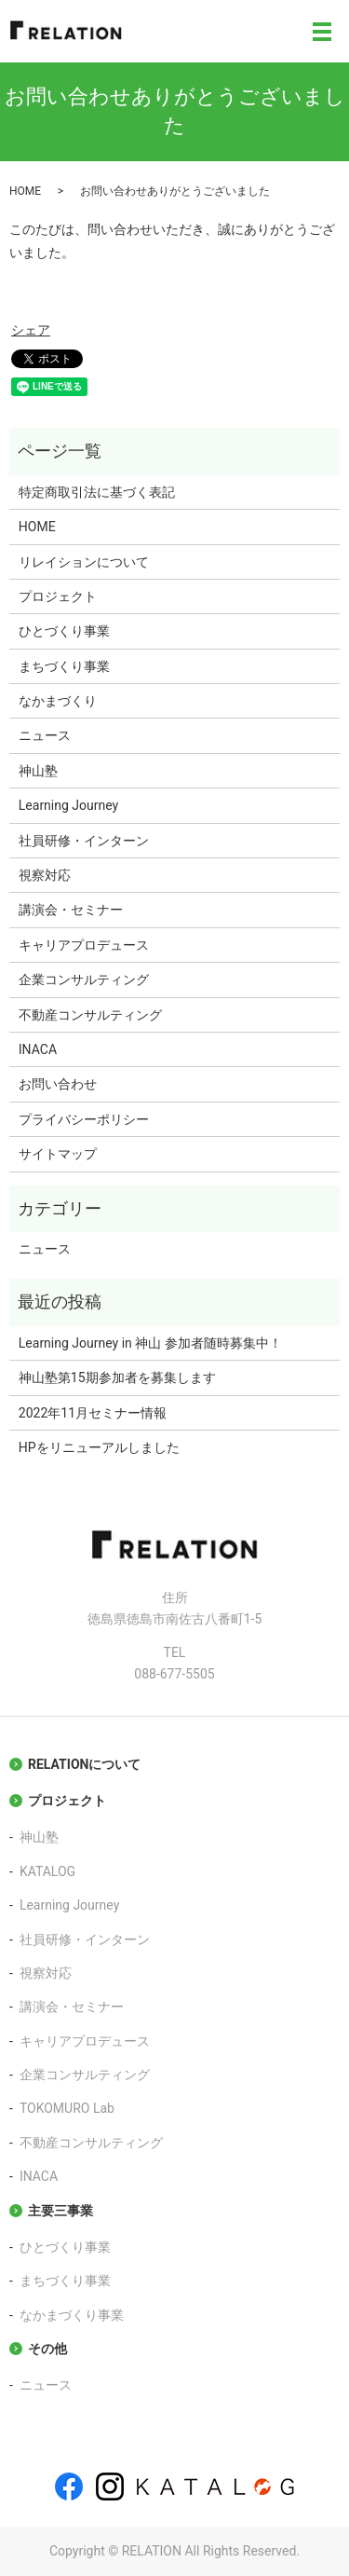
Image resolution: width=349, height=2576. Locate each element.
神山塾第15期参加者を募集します (117, 1377)
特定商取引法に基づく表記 (97, 492)
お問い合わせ (58, 1083)
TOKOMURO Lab (67, 2108)
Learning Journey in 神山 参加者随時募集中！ (150, 1343)
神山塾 (38, 770)
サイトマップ (58, 1153)
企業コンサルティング (84, 979)
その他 (47, 2348)
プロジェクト (58, 596)
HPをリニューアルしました (99, 1447)
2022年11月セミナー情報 (93, 1412)
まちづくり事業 (64, 666)
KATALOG (47, 1871)
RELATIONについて (84, 1764)
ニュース (45, 735)
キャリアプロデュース (84, 945)
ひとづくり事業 (64, 630)
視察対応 (45, 875)
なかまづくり (58, 700)
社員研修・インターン (84, 840)
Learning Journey (68, 805)
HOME (25, 191)
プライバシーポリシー (84, 1119)
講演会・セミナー (71, 909)
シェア (30, 329)
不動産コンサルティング (90, 1014)
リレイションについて (84, 562)
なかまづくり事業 (72, 2315)
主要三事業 (60, 2210)
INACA (38, 1049)
